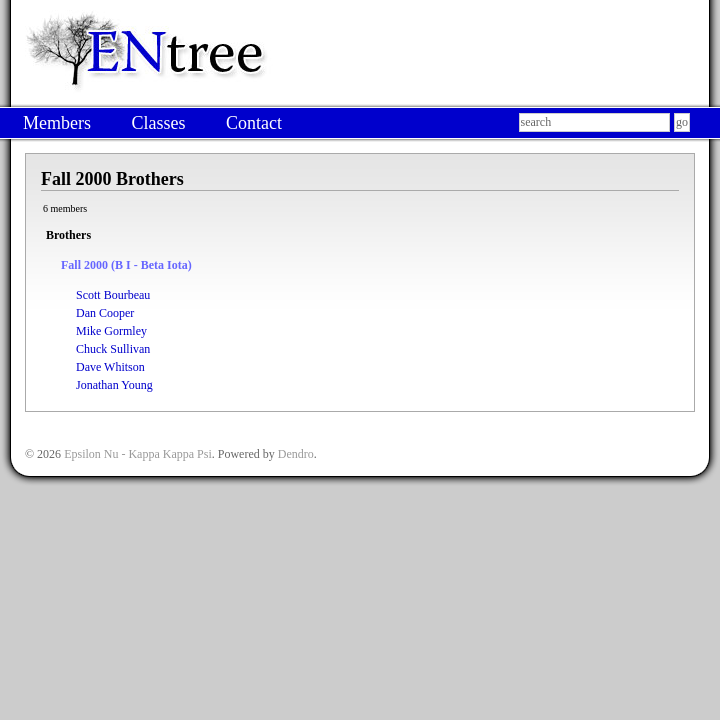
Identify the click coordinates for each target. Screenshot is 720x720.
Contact (254, 123)
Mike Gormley (111, 331)
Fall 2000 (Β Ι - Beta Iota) (126, 265)
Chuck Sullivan (113, 349)
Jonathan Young (114, 385)
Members (57, 123)
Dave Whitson (110, 367)
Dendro (296, 454)
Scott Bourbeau (113, 295)
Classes (158, 123)
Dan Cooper (105, 313)
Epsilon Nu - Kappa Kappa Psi (138, 454)
